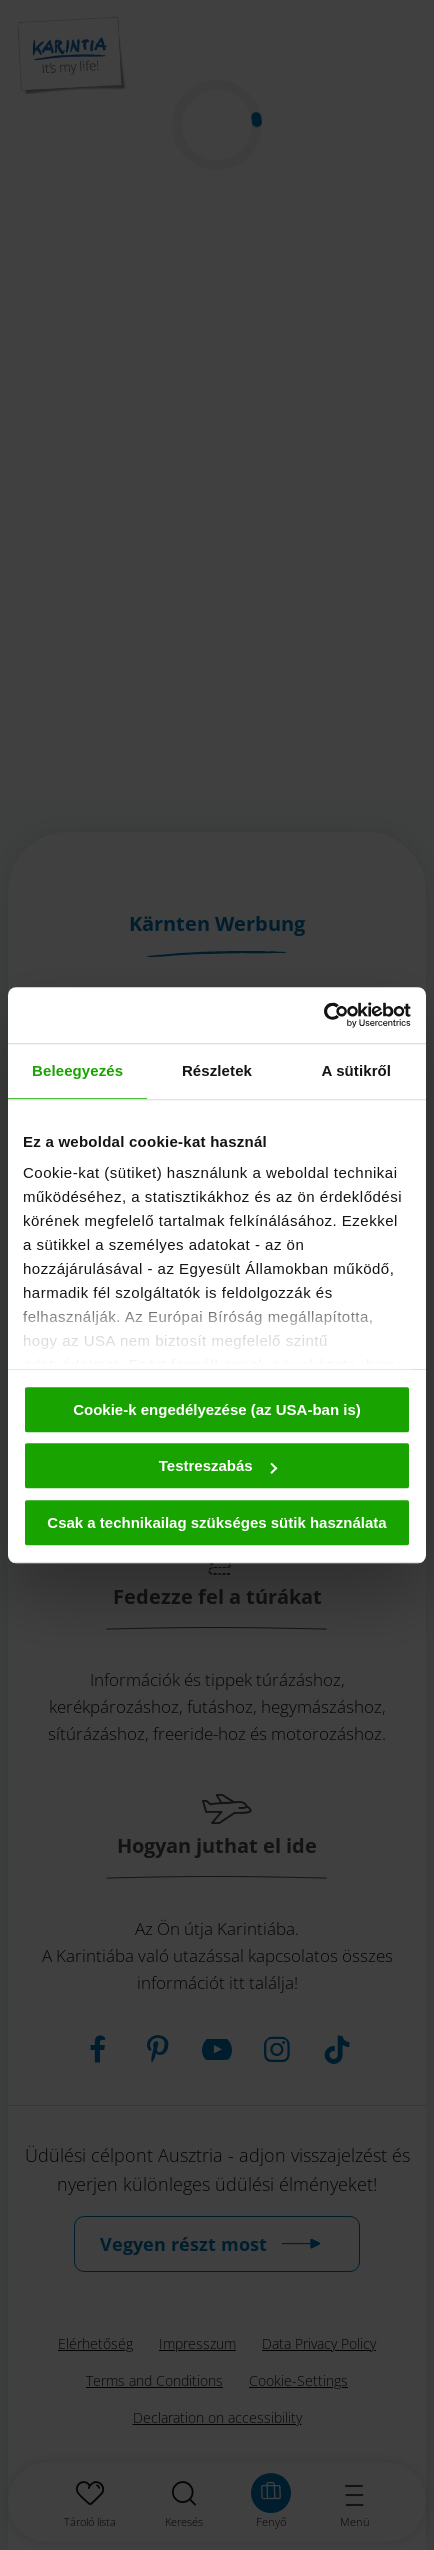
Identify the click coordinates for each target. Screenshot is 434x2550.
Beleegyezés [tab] (77, 1070)
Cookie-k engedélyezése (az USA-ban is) (217, 1409)
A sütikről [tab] (357, 1070)
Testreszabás (218, 1465)
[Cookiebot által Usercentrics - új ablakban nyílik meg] (323, 1015)
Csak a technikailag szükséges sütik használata (216, 1522)
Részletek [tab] (217, 1070)
